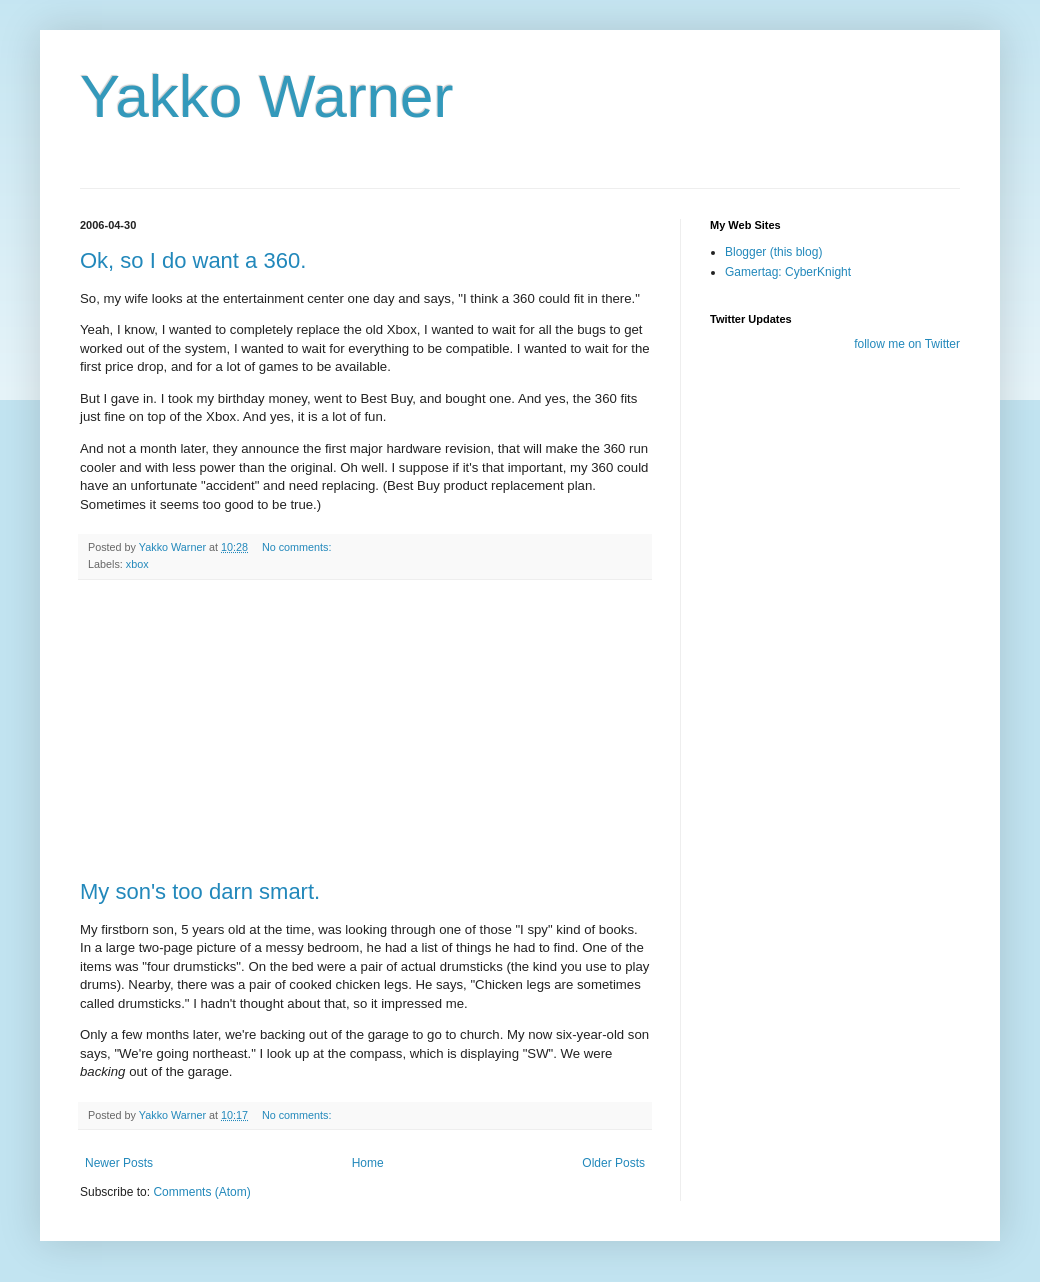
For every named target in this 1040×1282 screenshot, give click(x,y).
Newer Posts (119, 1163)
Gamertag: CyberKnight (788, 272)
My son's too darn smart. (200, 891)
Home (368, 1163)
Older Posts (613, 1163)
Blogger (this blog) (773, 252)
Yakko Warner (266, 96)
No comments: (298, 547)
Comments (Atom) (201, 1192)
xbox (137, 564)
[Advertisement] (365, 730)
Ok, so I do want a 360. (193, 260)
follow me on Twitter (907, 344)
